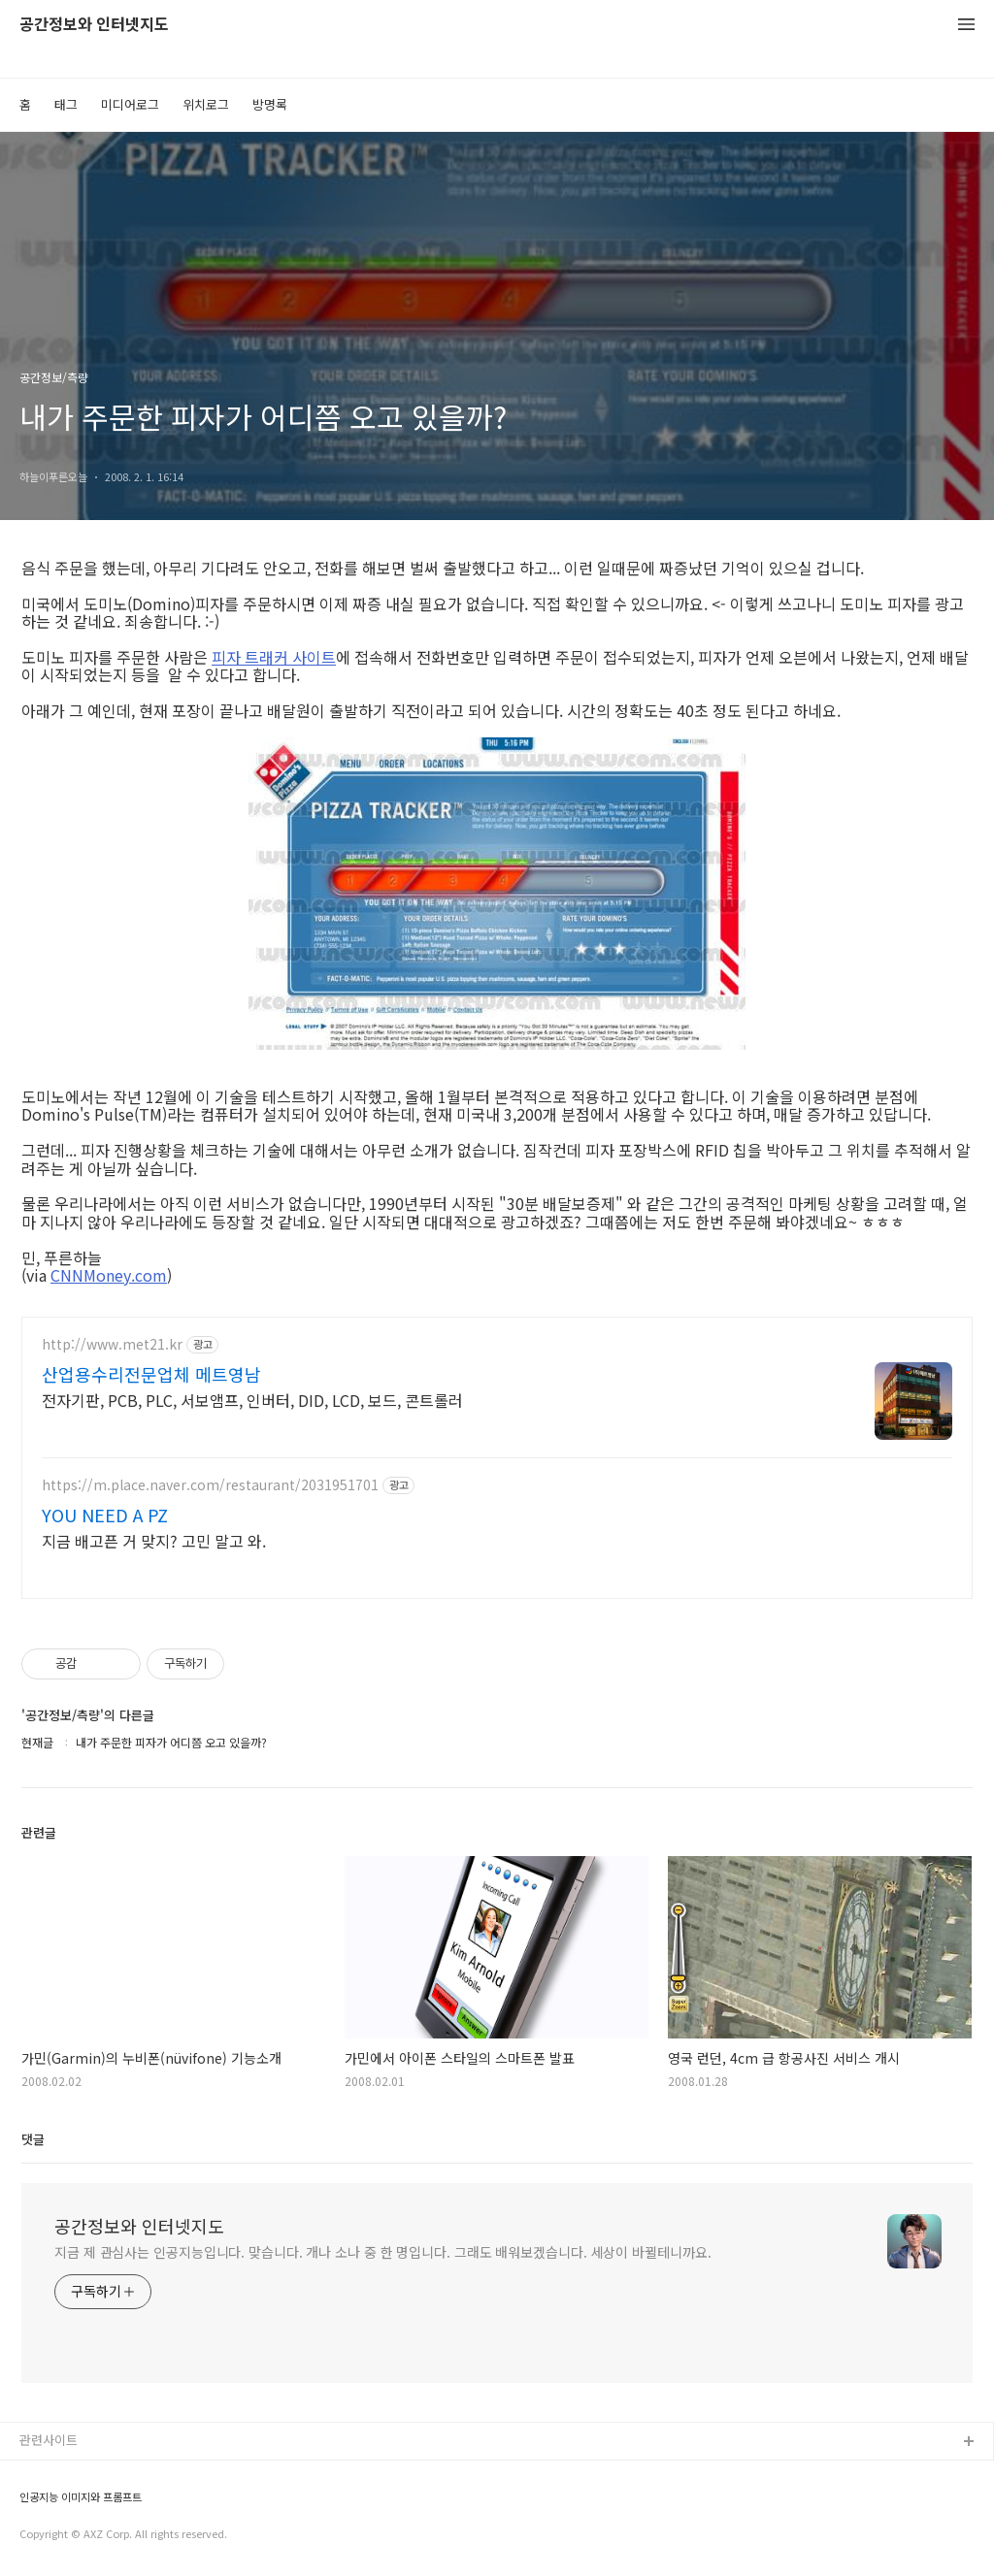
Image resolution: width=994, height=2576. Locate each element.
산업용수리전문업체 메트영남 (151, 1374)
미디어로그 (130, 104)
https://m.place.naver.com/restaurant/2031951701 (210, 1485)
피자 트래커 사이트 (274, 657)
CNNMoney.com (108, 1275)
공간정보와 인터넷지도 (94, 25)
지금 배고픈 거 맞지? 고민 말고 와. (154, 1540)
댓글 (33, 2139)
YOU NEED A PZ (105, 1514)
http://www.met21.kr (112, 1344)
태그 (66, 104)
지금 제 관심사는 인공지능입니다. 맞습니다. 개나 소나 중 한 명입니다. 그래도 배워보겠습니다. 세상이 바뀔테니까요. (383, 2252)
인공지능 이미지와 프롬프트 (80, 2497)
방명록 (269, 104)
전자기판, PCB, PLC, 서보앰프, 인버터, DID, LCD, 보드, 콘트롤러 (252, 1399)
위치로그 (205, 104)
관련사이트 (48, 2439)
